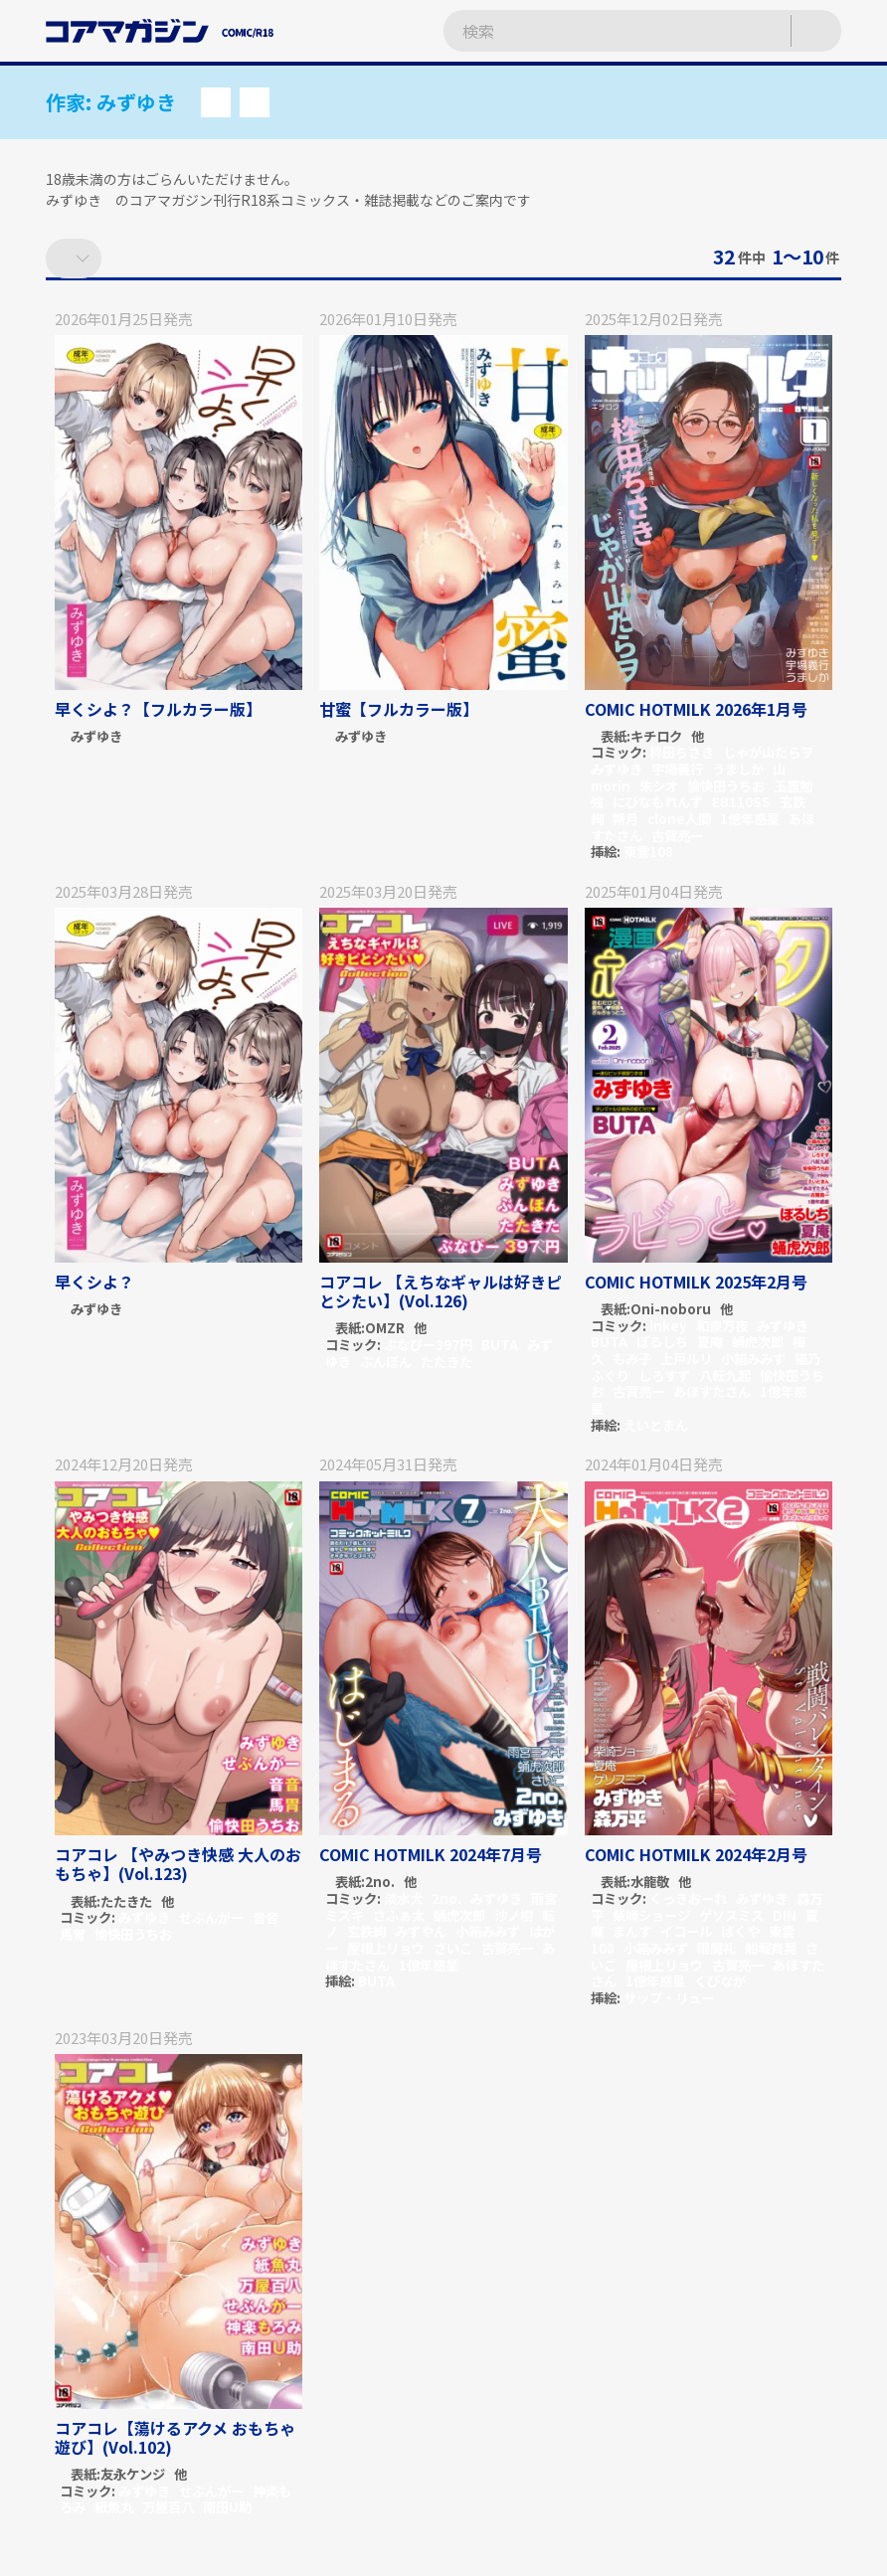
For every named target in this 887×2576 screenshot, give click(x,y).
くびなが (720, 1981)
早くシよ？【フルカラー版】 (158, 709)
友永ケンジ (132, 2475)
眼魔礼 (716, 1948)
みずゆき (96, 737)
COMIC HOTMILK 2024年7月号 (430, 1854)
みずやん (420, 1931)
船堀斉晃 (771, 1948)
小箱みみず (753, 1358)
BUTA (499, 1344)
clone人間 (679, 818)
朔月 (625, 818)
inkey (668, 1325)
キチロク (656, 737)
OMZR (385, 1328)
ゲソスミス (731, 1915)
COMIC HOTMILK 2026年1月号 (696, 709)
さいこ (453, 1948)
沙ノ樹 (513, 1915)
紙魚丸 (113, 2506)
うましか (738, 769)
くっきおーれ (688, 1898)
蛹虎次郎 (758, 1341)
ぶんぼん (386, 1361)
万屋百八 (168, 2506)
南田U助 (227, 2506)
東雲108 (648, 851)
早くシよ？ (94, 1281)
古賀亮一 (677, 835)
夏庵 (710, 1341)
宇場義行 (677, 769)
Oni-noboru (670, 1309)
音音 (265, 1917)
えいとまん (655, 1425)
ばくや (740, 1931)
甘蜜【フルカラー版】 (398, 709)
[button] (216, 102)
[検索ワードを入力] (598, 31)
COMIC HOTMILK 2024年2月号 (696, 1854)
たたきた (446, 1361)
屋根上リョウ (386, 1948)
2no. (380, 1882)
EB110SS (741, 801)
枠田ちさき (681, 752)
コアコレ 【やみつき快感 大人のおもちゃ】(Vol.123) (178, 1863)
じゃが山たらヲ (768, 752)
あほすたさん (712, 1391)
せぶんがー (211, 1917)
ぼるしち (662, 1341)
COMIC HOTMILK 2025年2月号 (696, 1281)
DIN (785, 1915)
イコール (686, 1931)
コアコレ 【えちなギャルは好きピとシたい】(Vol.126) (440, 1291)
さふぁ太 (399, 1915)
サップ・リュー (668, 1997)
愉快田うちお (726, 785)
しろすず (664, 1375)
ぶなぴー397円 (428, 1344)
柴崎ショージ (651, 1915)
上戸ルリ (686, 1358)
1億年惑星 (750, 818)
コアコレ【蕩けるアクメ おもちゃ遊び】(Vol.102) (175, 2437)
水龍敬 (649, 1882)
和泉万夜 (722, 1325)
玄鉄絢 (366, 1931)
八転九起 (725, 1375)
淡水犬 (403, 1898)
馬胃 (73, 1934)
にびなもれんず (658, 801)
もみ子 (632, 1358)
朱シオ (658, 785)
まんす (632, 1931)
